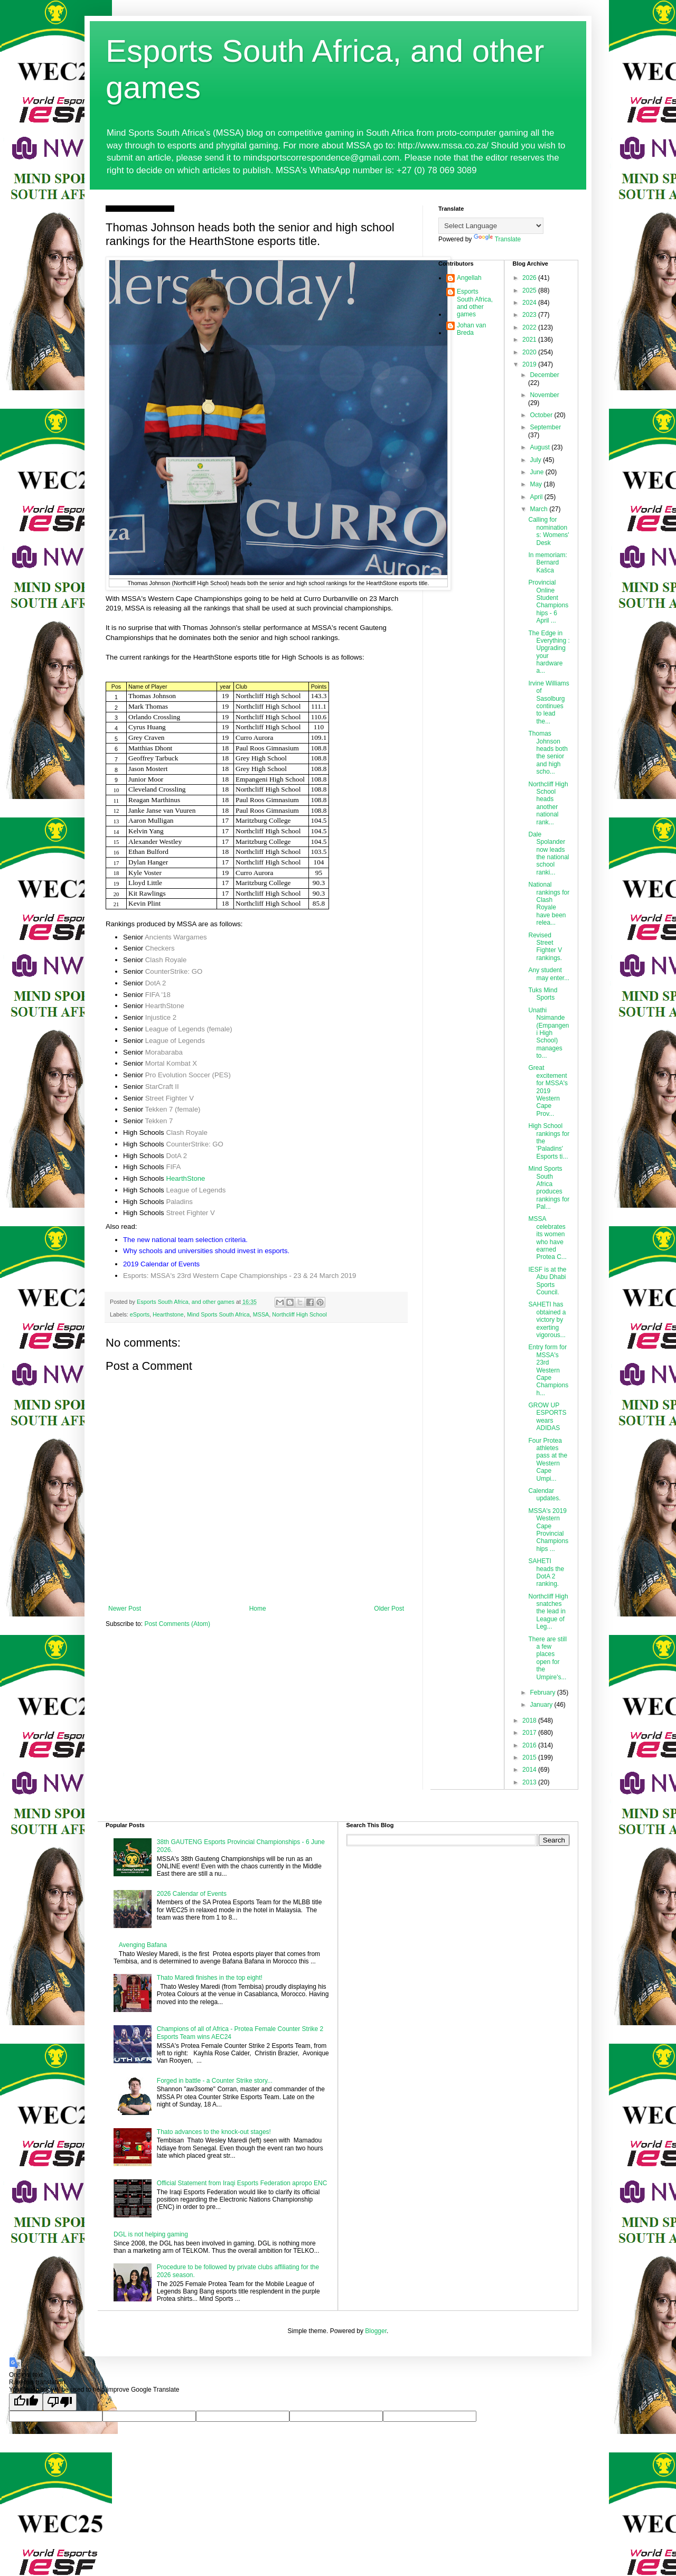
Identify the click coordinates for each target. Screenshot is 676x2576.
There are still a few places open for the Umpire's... (547, 1658)
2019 (530, 364)
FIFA (173, 1167)
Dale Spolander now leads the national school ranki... (548, 853)
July (536, 460)
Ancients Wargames (176, 937)
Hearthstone (168, 1314)
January (542, 1704)
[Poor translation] (60, 2402)
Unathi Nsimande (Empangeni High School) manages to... (548, 1033)
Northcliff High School (299, 1314)
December (544, 375)
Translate (497, 239)
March (539, 509)
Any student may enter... (548, 973)
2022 (530, 327)
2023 (530, 314)
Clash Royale (165, 960)
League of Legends (175, 1041)
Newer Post (124, 1608)
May (536, 484)
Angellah (469, 277)
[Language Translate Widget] (490, 226)
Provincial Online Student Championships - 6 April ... (548, 601)
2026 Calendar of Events (192, 1893)
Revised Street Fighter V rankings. (545, 947)
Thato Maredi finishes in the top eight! (209, 1977)
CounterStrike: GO (173, 971)
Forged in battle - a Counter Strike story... (215, 2080)
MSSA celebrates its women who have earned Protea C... (547, 1238)
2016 (530, 1745)
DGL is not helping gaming (151, 2234)
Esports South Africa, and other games (475, 303)
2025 (530, 290)
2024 (530, 302)
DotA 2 (155, 983)
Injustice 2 (160, 1017)
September (545, 427)
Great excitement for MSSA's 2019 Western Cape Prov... (548, 1090)
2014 (530, 1769)
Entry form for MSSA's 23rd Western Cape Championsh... (548, 1369)
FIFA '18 (158, 995)
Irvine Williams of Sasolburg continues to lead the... (548, 702)
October (542, 415)
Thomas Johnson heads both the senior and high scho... (547, 752)
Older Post (389, 1608)
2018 (530, 1720)
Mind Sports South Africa (218, 1314)
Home (257, 1608)
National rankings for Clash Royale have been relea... (548, 903)
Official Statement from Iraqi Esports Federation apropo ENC (242, 2183)
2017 (530, 1732)
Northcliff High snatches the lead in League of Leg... (548, 1612)
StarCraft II (162, 1086)
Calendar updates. (544, 1494)
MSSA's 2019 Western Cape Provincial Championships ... (548, 1530)
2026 (530, 277)
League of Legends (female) (188, 1029)
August (540, 447)
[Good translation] (26, 2402)
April (537, 497)
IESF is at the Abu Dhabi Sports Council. (547, 1281)
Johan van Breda (471, 329)
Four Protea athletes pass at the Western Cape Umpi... (547, 1459)
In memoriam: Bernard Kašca (547, 562)
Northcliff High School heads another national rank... (548, 803)
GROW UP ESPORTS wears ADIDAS (547, 1417)
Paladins (179, 1202)
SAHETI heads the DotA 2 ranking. (546, 1572)
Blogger (376, 2331)
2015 (530, 1757)
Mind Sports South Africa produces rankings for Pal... (548, 1187)
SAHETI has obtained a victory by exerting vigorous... (547, 1320)
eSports (139, 1314)
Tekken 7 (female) (173, 1109)
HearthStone (164, 1006)
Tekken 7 (159, 1121)
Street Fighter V (169, 1098)
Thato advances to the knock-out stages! (214, 2132)
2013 (530, 1782)
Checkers (160, 948)
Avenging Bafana (143, 1945)
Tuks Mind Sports (542, 993)
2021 (530, 339)
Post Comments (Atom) (177, 1624)
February (543, 1692)
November (544, 395)
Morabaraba (164, 1052)
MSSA (261, 1314)
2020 (530, 352)
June (537, 472)
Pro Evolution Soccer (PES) (188, 1075)
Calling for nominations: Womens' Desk (548, 531)
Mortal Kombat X (171, 1063)
